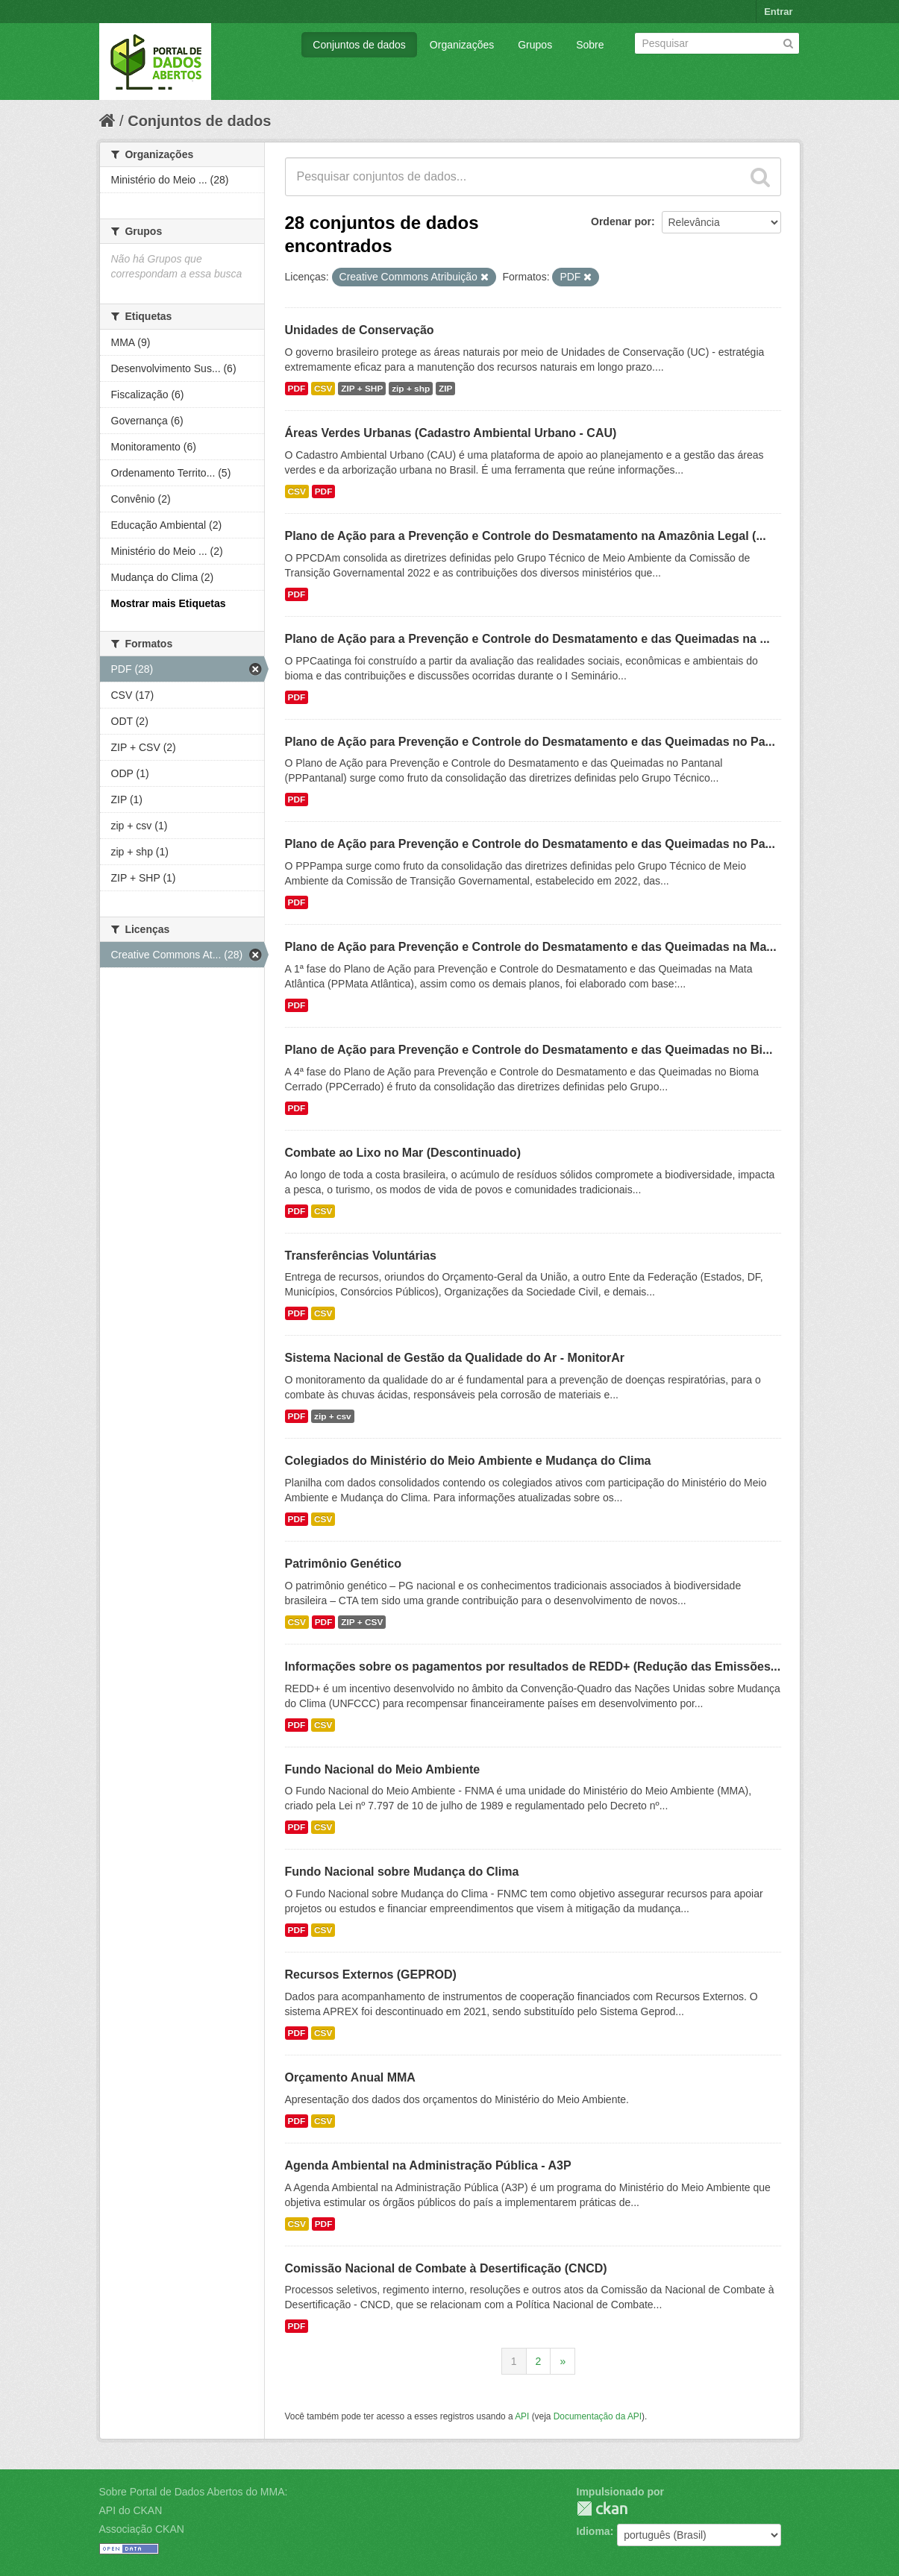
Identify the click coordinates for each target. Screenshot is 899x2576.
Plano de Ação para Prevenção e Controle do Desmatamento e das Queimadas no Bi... (529, 1049)
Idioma (593, 2531)
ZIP (445, 388)
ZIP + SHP (362, 388)
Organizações (462, 45)
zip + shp (411, 388)
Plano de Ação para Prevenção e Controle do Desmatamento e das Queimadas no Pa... (530, 741)
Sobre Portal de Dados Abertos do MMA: (193, 2492)
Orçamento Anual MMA (350, 2077)
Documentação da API (598, 2416)
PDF (297, 388)
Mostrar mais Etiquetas (168, 603)
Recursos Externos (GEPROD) (371, 1974)
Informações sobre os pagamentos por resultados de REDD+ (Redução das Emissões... (533, 1666)
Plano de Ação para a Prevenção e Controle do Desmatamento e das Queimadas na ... (527, 638)
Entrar (778, 11)
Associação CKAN (141, 2529)
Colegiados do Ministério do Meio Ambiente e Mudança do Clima (468, 1460)
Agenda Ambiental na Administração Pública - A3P (428, 2165)
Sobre (590, 45)
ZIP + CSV (362, 1622)
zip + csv (332, 1416)
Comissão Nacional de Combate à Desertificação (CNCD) (446, 2268)
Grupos (535, 45)
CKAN (602, 2508)
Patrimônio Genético (343, 1563)
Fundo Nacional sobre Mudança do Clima (402, 1871)
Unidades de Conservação (359, 330)
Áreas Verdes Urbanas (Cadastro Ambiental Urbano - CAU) (451, 433)
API (522, 2416)
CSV (323, 388)
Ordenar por (621, 221)
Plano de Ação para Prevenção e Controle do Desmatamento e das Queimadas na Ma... (531, 946)
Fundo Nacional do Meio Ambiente (382, 1769)
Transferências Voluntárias (360, 1255)
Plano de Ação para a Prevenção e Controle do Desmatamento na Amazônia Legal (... (525, 536)
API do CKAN (131, 2510)
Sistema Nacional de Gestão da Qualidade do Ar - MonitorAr (455, 1357)
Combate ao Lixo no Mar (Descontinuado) (403, 1152)
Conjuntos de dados (359, 45)
